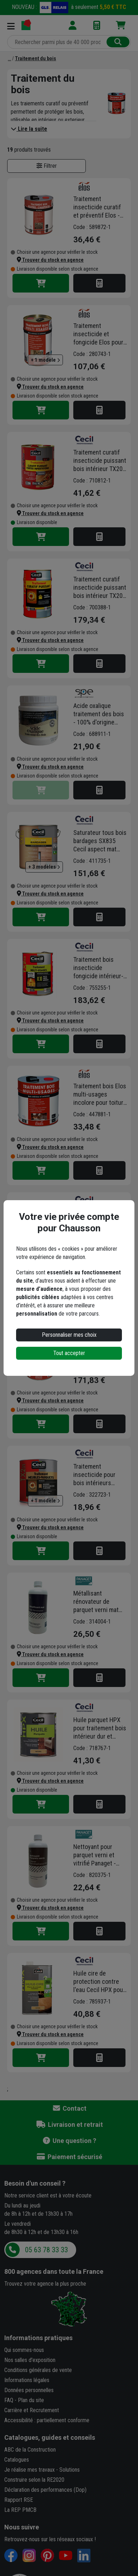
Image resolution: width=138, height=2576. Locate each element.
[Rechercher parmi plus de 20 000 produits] (58, 42)
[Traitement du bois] (35, 58)
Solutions (69, 2469)
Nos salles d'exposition (29, 2360)
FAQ (8, 2400)
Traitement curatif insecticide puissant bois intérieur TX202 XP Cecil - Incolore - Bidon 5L (99, 460)
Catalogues (16, 2459)
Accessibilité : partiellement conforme (46, 2420)
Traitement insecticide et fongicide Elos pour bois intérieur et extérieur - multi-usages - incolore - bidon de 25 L (98, 334)
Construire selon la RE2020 (34, 2479)
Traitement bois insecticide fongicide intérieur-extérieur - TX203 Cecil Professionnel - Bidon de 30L (98, 968)
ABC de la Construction (30, 2449)
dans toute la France (53, 2271)
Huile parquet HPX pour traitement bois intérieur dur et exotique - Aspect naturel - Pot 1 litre (99, 1728)
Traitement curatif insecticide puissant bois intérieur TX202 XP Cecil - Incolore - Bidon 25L (99, 587)
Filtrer (46, 165)
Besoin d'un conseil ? (34, 2183)
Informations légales (26, 2380)
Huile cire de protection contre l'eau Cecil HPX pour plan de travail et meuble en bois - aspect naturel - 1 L (99, 1981)
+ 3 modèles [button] (44, 867)
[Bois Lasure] (9, 58)
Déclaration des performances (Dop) (45, 2489)
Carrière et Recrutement (31, 2410)
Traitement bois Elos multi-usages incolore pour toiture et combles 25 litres (100, 1348)
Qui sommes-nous (24, 2350)
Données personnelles (29, 2390)
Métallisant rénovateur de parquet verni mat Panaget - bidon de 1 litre (99, 1601)
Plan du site (31, 2400)
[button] (50, 259)
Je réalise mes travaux (29, 2469)
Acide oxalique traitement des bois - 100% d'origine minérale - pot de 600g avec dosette (98, 714)
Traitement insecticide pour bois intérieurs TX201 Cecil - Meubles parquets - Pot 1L (98, 1475)
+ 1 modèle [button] (45, 360)
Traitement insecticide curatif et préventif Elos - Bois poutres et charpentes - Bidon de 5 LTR (98, 207)
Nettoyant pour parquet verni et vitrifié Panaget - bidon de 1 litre (94, 1855)
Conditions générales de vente (38, 2370)
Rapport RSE (18, 2499)
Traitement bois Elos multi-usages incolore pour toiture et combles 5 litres (100, 1094)
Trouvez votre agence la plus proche (45, 2283)
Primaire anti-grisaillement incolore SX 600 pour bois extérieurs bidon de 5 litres (100, 1221)
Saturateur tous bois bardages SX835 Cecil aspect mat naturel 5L (100, 841)
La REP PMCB (20, 2509)
